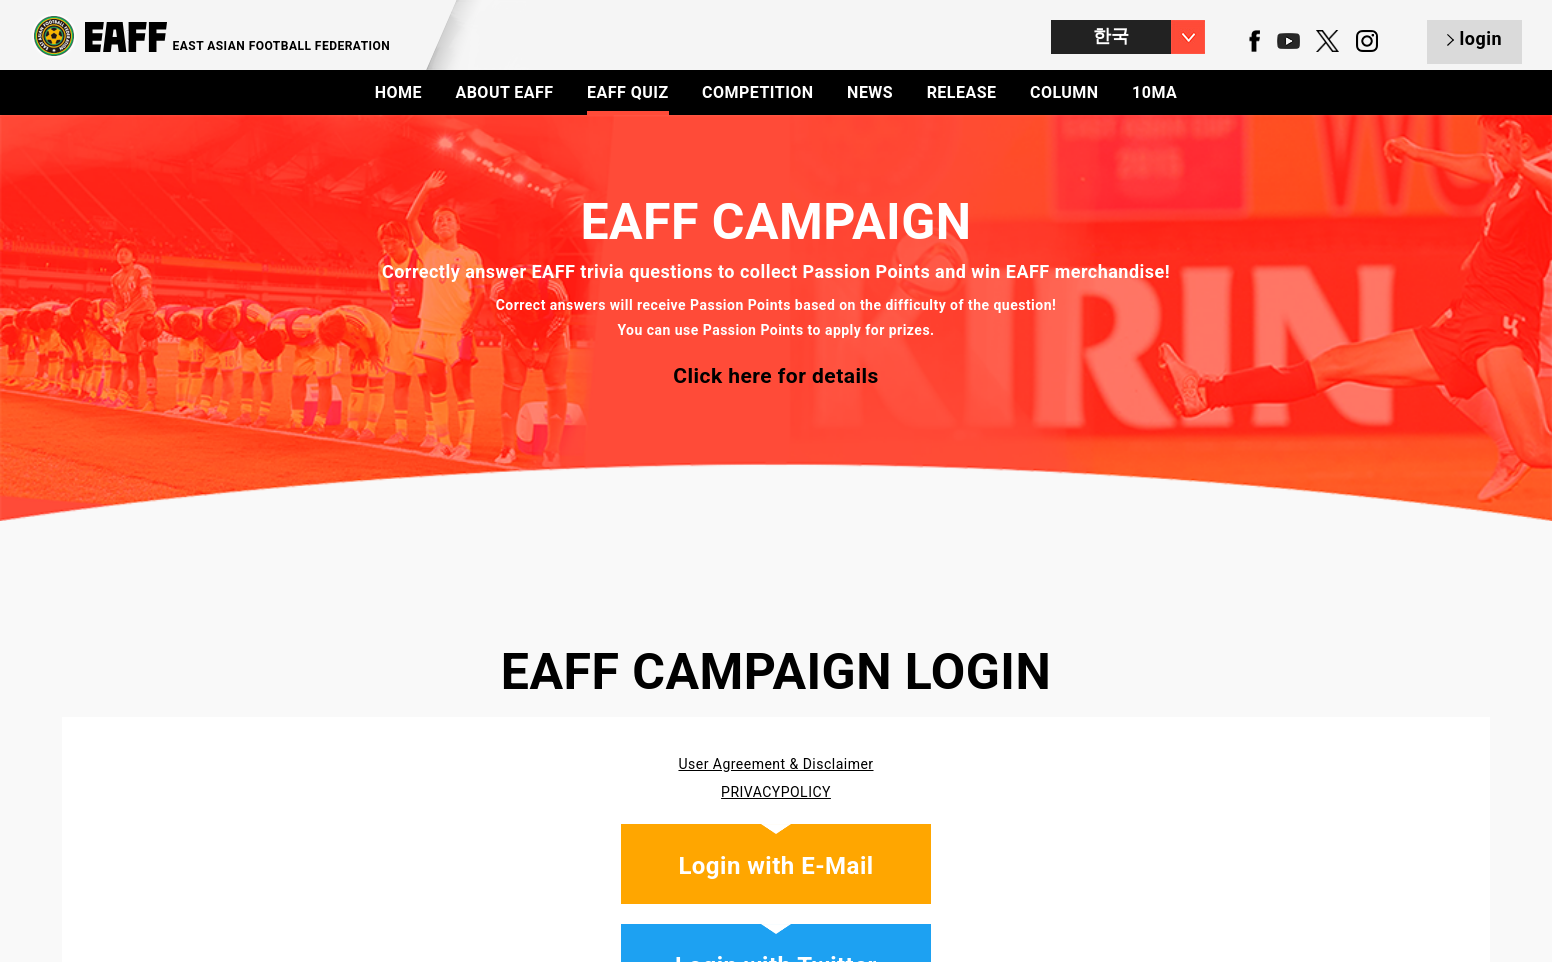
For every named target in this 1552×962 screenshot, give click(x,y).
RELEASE (962, 92)
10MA (1154, 92)
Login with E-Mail (775, 866)
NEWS (870, 92)
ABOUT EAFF (504, 92)
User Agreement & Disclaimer (775, 764)
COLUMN (1064, 92)
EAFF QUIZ (628, 92)
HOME (398, 92)
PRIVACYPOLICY (776, 792)
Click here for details (776, 376)
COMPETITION (758, 92)
